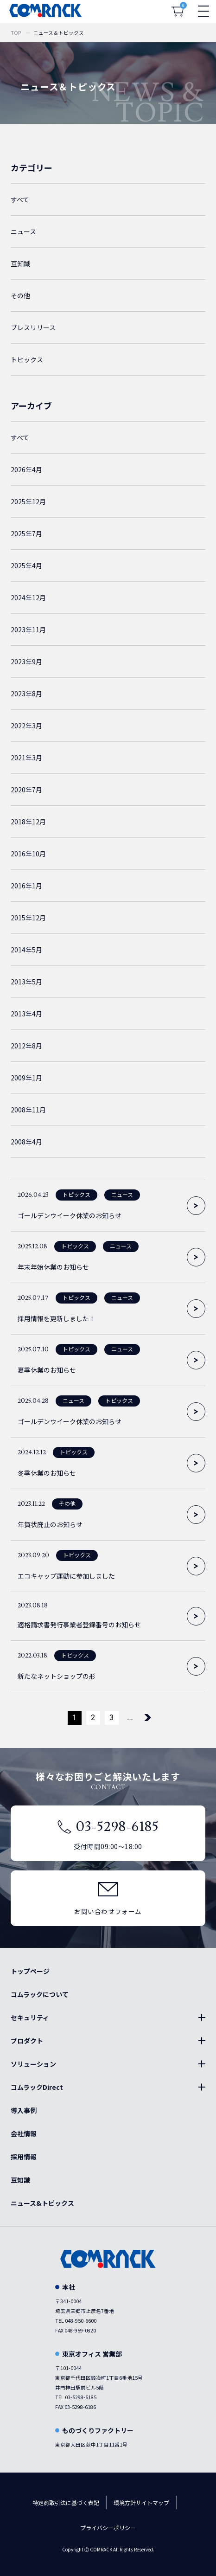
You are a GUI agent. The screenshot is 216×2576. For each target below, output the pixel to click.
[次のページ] (147, 1717)
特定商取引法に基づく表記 (65, 2502)
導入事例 (24, 2110)
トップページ (30, 1971)
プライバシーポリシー (108, 2527)
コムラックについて (40, 1994)
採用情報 (24, 2156)
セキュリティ (30, 2017)
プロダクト (27, 2040)
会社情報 (24, 2133)
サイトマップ (152, 2502)
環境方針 (125, 2502)
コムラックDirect (37, 2087)
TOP (16, 32)
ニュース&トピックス (42, 2203)
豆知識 (20, 2179)
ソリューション (33, 2064)
